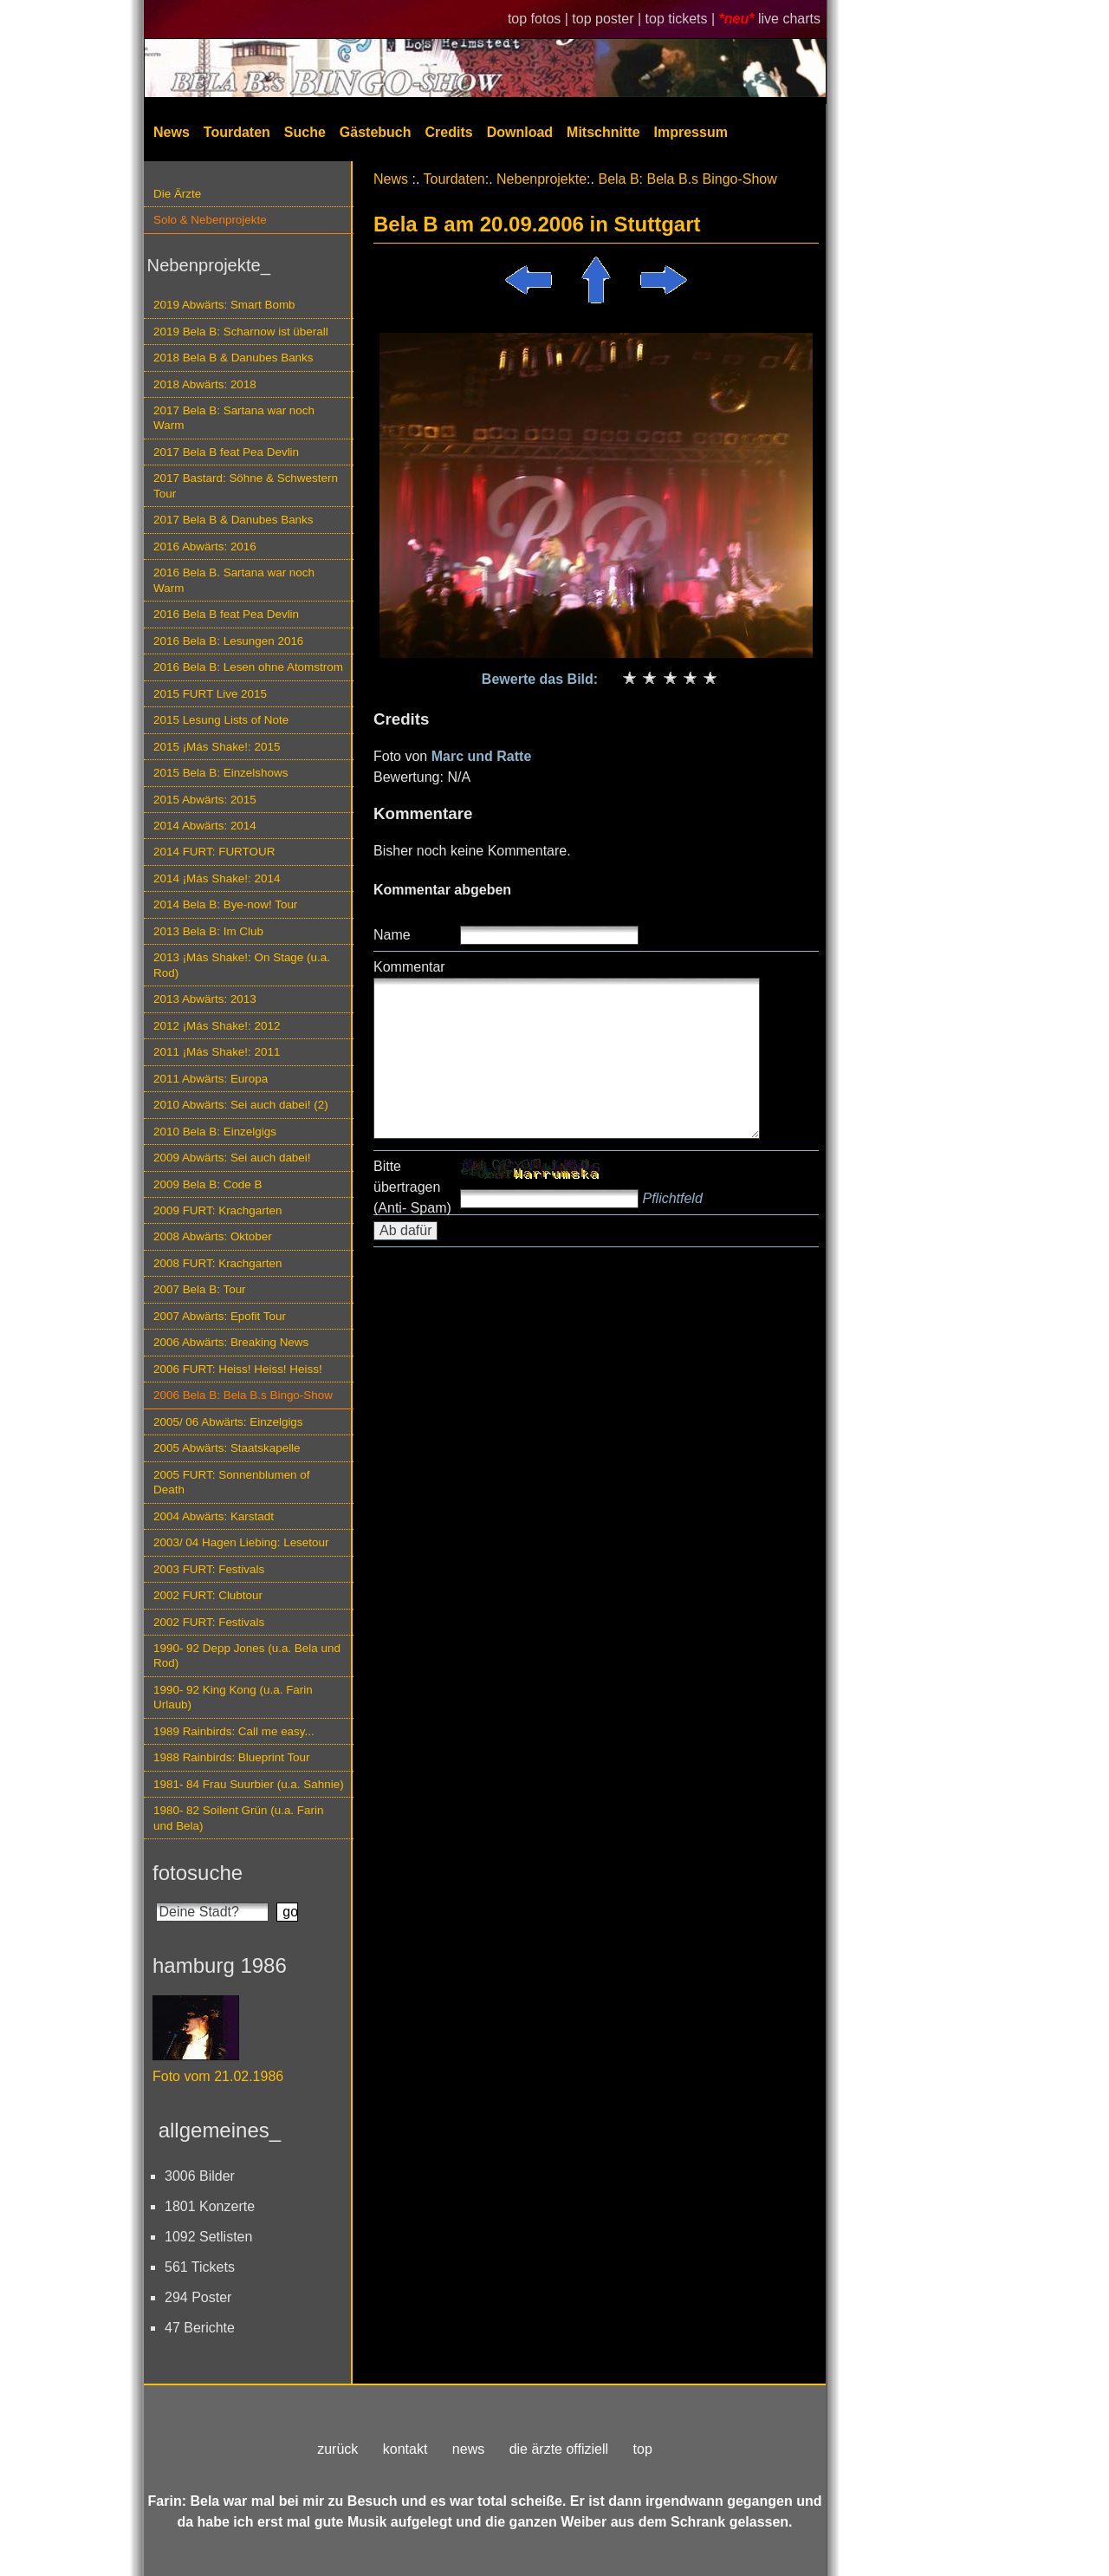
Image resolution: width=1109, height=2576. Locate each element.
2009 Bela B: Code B (208, 1184)
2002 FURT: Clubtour (208, 1595)
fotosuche (197, 1872)
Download (520, 132)
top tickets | (682, 18)
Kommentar (409, 966)
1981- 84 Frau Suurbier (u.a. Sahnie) (248, 1784)
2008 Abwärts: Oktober (212, 1236)
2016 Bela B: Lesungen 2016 (228, 640)
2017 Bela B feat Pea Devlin (226, 452)
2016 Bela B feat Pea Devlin (226, 614)
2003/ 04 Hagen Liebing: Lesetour (240, 1542)
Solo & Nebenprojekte (210, 219)
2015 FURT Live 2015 (210, 693)
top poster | (608, 18)
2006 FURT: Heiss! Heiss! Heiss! (237, 1369)
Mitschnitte (603, 132)
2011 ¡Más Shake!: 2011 (216, 1051)
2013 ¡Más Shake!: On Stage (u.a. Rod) (241, 965)
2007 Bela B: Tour (199, 1289)
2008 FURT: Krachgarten (217, 1263)
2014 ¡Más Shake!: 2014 (216, 878)
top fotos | (540, 18)
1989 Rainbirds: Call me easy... (234, 1731)
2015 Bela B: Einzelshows (220, 772)
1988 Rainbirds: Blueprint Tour (231, 1757)
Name (392, 934)
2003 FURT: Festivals (208, 1569)
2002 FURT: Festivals (208, 1622)
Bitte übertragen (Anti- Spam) (412, 1187)
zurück (337, 2449)
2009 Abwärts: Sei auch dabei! (232, 1157)
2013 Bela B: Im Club (208, 931)
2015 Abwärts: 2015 (204, 799)
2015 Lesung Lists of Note (221, 719)
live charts (789, 18)
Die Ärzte (177, 193)
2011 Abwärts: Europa (210, 1078)
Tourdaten (237, 132)
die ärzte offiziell (558, 2449)
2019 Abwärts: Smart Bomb (224, 304)
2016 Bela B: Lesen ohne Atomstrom (248, 666)
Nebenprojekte (541, 179)
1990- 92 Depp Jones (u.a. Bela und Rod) (246, 1655)
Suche (305, 132)
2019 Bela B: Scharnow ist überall (240, 331)
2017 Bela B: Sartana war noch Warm (234, 418)
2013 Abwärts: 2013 (204, 998)
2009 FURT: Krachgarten (217, 1210)
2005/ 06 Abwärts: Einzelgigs (228, 1421)
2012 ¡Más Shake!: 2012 (216, 1025)
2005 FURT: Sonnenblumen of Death (231, 1482)
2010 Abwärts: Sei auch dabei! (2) (240, 1104)
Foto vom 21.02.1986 (217, 2076)
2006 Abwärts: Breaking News (230, 1342)
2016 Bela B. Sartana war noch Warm (234, 580)
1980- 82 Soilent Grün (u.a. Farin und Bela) (238, 1817)
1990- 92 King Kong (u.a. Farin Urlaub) (233, 1697)
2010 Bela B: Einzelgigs (214, 1131)
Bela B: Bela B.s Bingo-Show (687, 179)
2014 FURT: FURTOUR (214, 851)
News (171, 132)
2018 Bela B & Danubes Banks (233, 357)
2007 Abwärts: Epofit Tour (219, 1316)
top (642, 2449)
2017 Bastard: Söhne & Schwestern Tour (245, 485)
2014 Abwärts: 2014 (204, 825)
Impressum (691, 132)
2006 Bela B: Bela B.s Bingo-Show (243, 1395)
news (468, 2449)
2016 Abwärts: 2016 (204, 546)
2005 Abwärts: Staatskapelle (227, 1447)
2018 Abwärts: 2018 (204, 384)
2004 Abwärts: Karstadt (213, 1516)
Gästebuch (376, 132)
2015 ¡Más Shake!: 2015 (216, 746)
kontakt (405, 2449)
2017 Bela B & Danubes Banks (233, 519)
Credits (449, 132)
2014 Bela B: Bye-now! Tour (225, 904)
